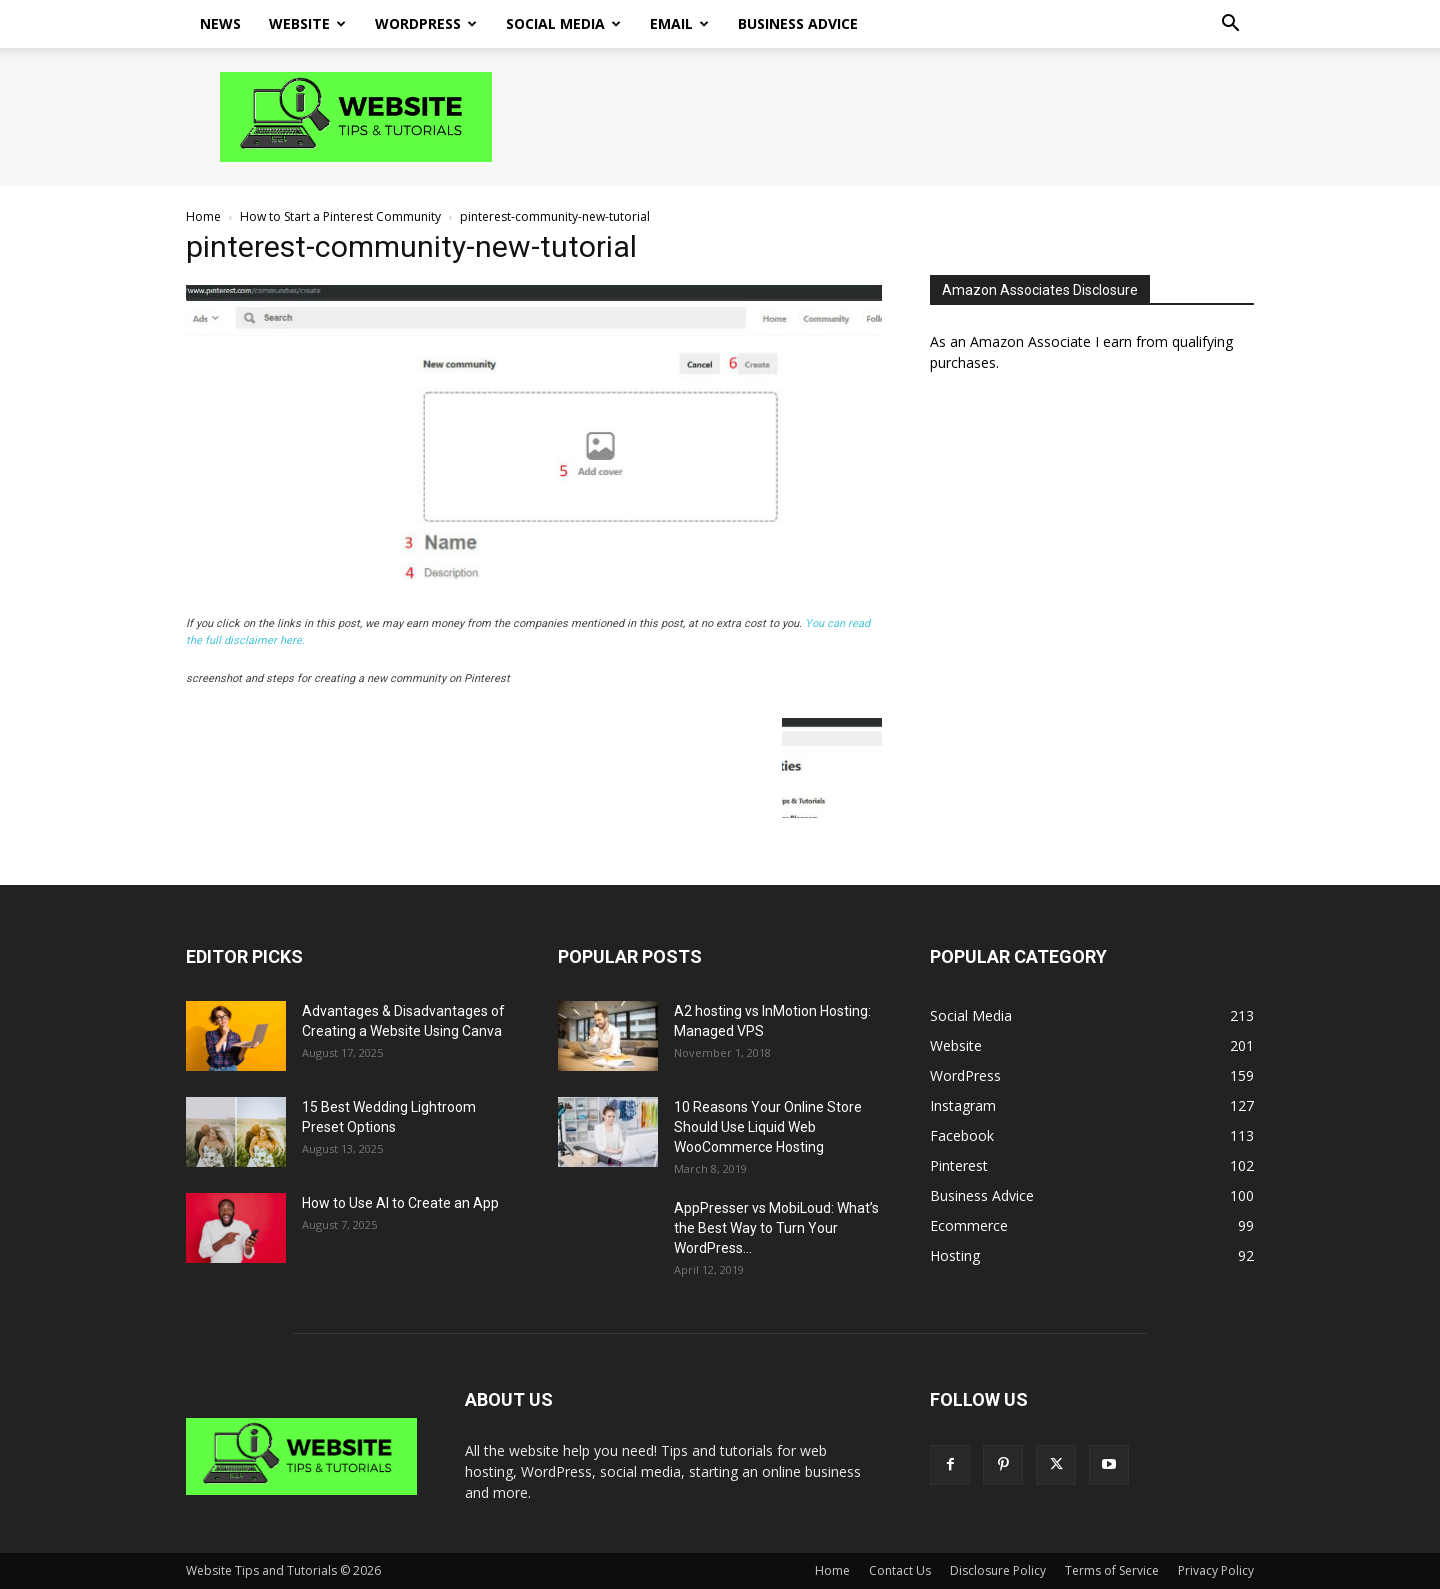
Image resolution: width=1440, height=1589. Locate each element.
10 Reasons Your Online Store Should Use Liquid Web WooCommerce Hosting (768, 1127)
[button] (1230, 25)
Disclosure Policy (998, 1570)
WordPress (426, 23)
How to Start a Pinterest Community (340, 216)
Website (307, 23)
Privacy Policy (1216, 1570)
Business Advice (798, 23)
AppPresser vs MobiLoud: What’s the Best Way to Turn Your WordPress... (776, 1228)
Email (679, 23)
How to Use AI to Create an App (400, 1203)
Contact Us (900, 1570)
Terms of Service (1112, 1570)
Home (203, 216)
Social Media (563, 23)
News (220, 23)
